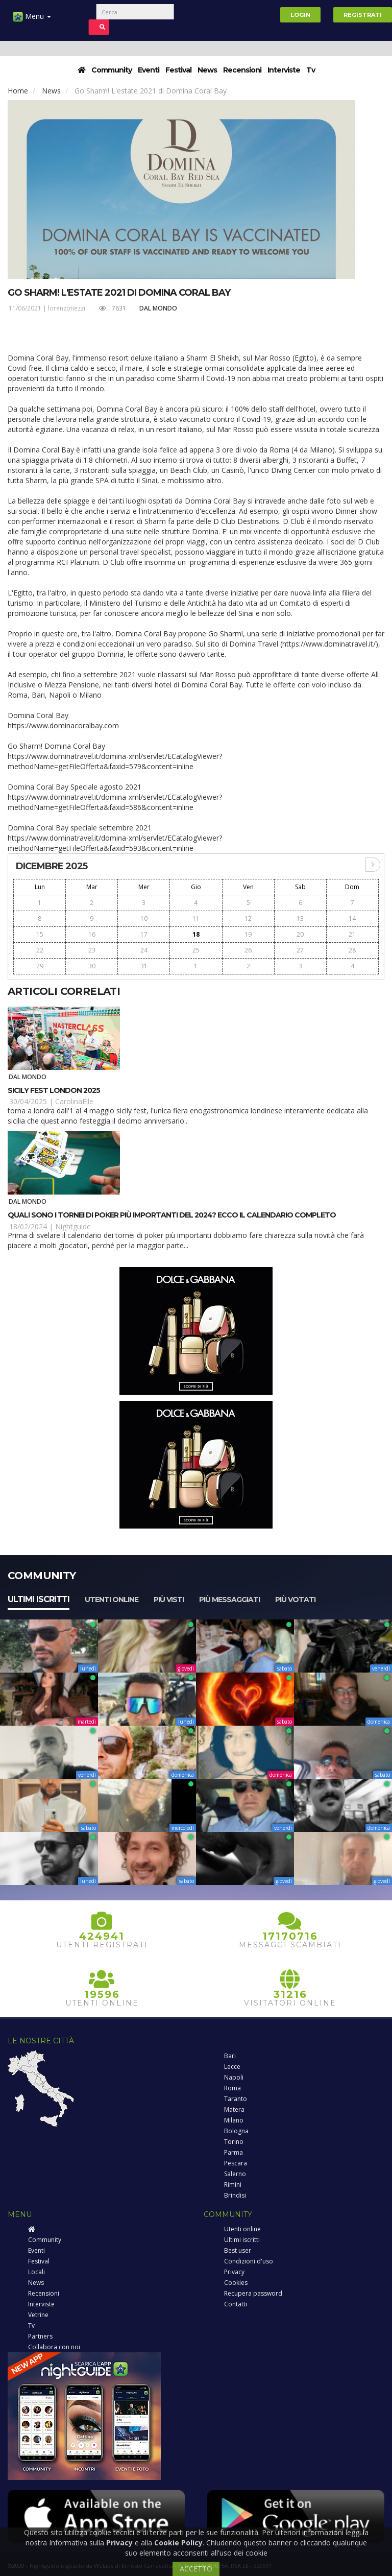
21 (352, 934)
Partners (40, 2336)
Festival (178, 70)
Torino (233, 2141)
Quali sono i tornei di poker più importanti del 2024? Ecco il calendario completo (172, 1215)
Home (18, 91)
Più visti (169, 1599)
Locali (36, 2272)
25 (196, 950)
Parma (233, 2152)
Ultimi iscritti (38, 1599)
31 (144, 966)
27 (300, 950)
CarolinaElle (74, 1101)
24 (144, 950)
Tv (310, 70)
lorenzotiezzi (66, 308)
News (207, 70)
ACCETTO (196, 2568)
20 (300, 934)
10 (144, 918)
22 (39, 950)
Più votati (295, 1599)
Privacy (234, 2272)
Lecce (232, 2066)
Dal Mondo (158, 308)
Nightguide (73, 1226)
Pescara (235, 2163)
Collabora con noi (54, 2347)
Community (111, 70)
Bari (230, 2056)
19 (248, 934)
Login (300, 14)
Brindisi (235, 2195)
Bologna (236, 2131)
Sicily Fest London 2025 (54, 1090)
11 (196, 918)
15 (39, 934)
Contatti (235, 2304)
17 (144, 934)
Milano (233, 2120)
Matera (234, 2109)
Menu (32, 20)
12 (248, 918)
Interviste (283, 70)
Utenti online (111, 1599)
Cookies (236, 2282)
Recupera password (253, 2293)
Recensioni (242, 70)
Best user (237, 2250)
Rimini (232, 2184)
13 (300, 918)
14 (352, 918)
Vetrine (38, 2314)
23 (91, 950)
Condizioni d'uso (248, 2261)
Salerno (235, 2173)
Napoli (233, 2077)
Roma (232, 2088)
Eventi (148, 70)
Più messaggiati (229, 1599)
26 (248, 950)
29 (39, 966)
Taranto (235, 2098)
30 (91, 966)
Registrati (363, 14)
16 (91, 934)
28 (352, 950)
